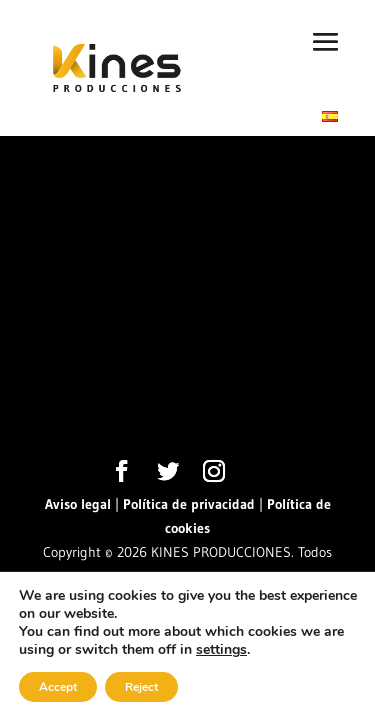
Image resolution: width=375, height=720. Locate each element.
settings (221, 650)
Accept (58, 687)
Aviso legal (78, 504)
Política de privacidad (189, 504)
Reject (141, 687)
